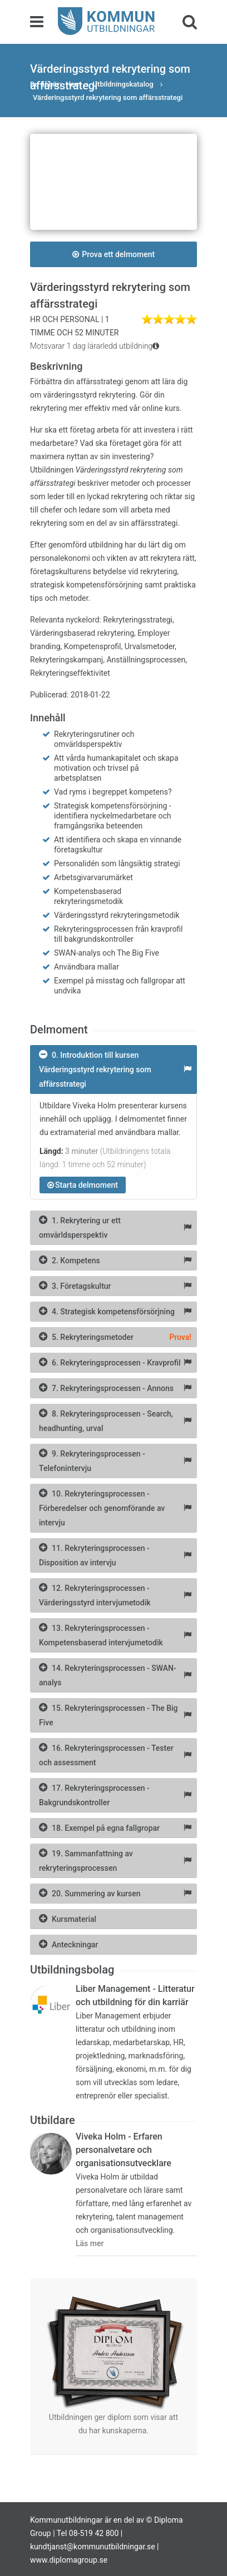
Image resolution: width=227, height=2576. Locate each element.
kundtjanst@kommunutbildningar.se (92, 2546)
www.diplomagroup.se (68, 2559)
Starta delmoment (82, 1185)
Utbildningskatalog (124, 84)
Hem (73, 84)
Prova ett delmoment (113, 254)
